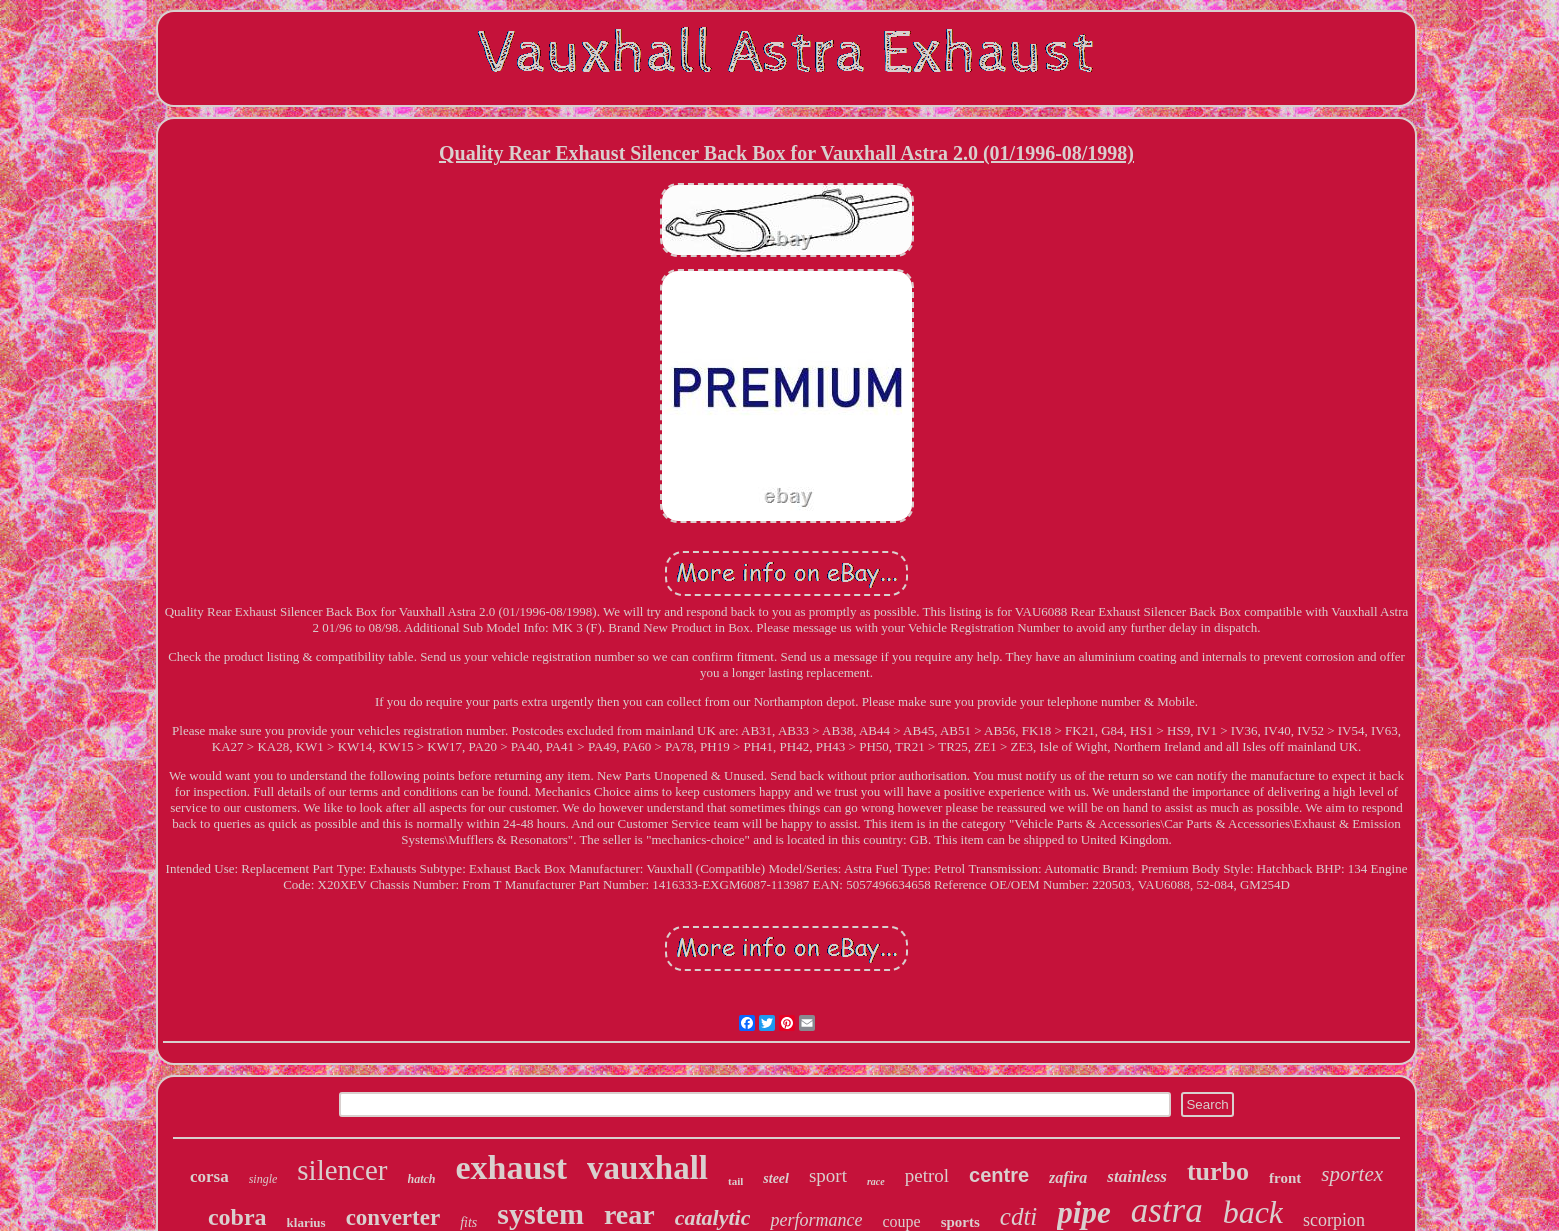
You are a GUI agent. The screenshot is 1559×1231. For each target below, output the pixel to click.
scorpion (1334, 1220)
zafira (1068, 1177)
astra (1167, 1210)
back (1253, 1212)
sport (828, 1175)
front (1285, 1178)
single (263, 1179)
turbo (1218, 1171)
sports (960, 1222)
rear (629, 1214)
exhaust (511, 1167)
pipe (1083, 1212)
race (876, 1181)
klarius (306, 1222)
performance (816, 1220)
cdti (1019, 1216)
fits (468, 1222)
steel (776, 1178)
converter (393, 1217)
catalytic (713, 1217)
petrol (927, 1175)
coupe (901, 1221)
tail (735, 1181)
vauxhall (647, 1168)
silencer (342, 1170)
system (540, 1213)
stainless (1137, 1176)
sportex (1352, 1174)
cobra (237, 1217)
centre (999, 1175)
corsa (209, 1176)
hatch (422, 1179)
